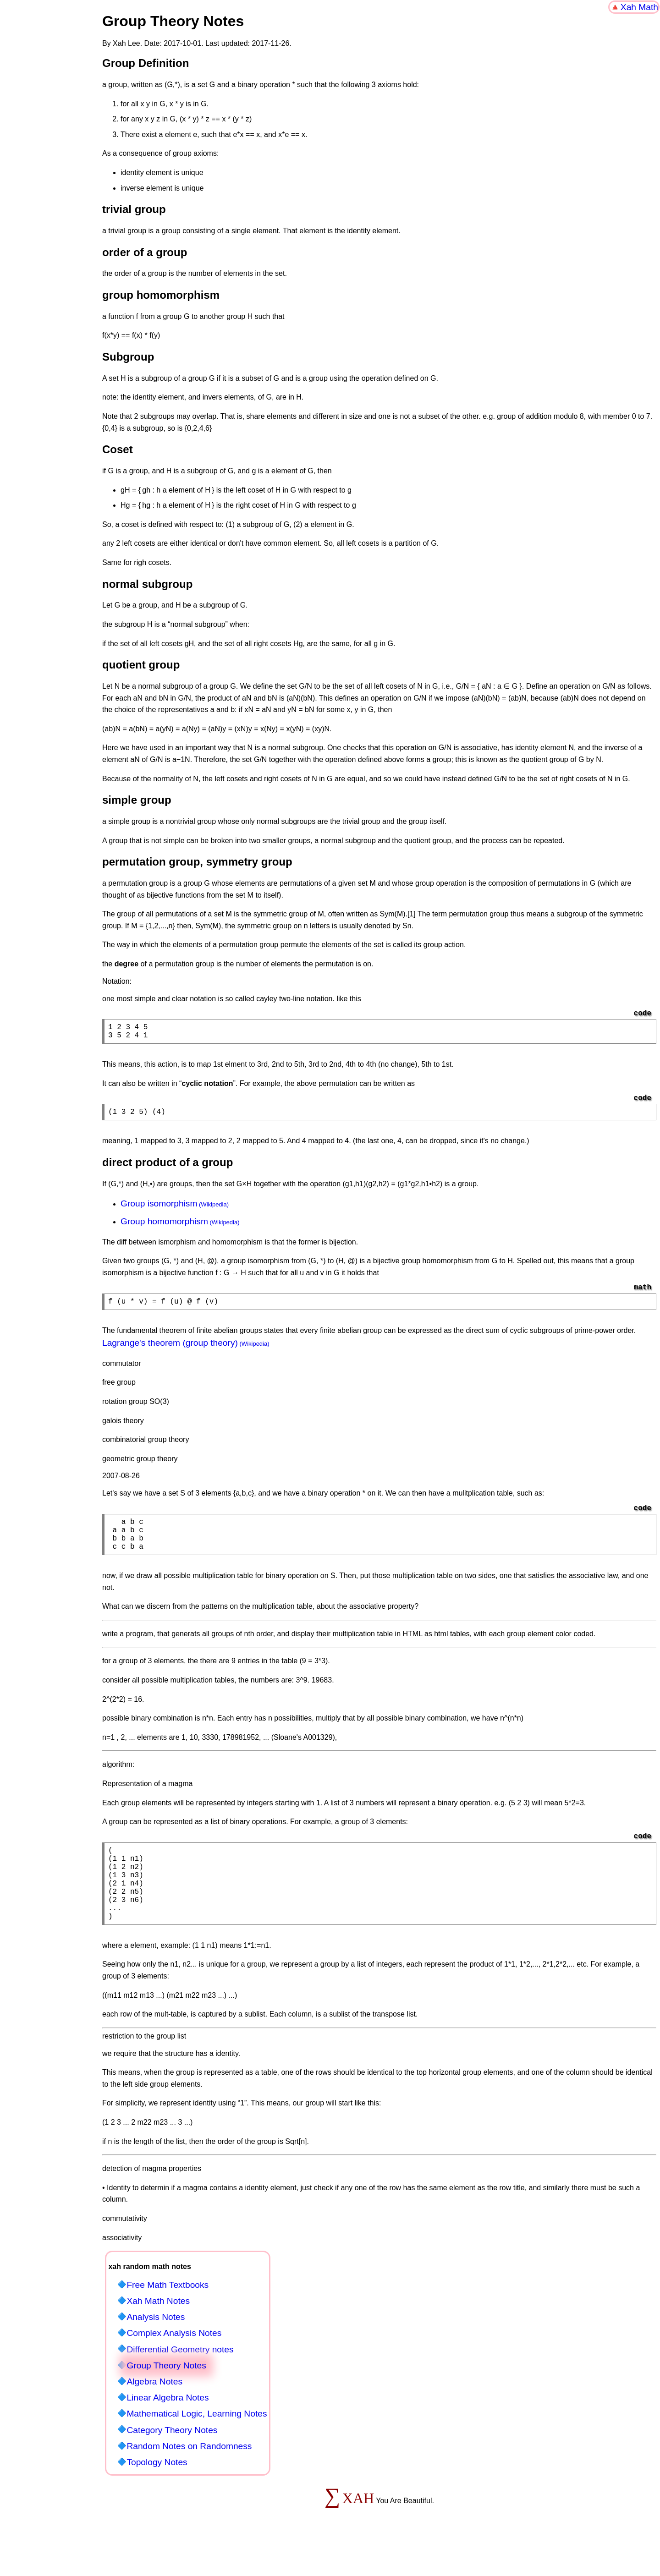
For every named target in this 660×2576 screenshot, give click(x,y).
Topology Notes (156, 2493)
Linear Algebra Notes (167, 2428)
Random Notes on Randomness (189, 2477)
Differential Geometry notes (179, 2380)
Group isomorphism (159, 1209)
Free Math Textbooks (167, 2316)
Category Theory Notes (171, 2461)
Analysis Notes (155, 2348)
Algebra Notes (154, 2412)
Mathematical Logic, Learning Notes (196, 2444)
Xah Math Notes (158, 2332)
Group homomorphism (164, 1227)
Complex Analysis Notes (173, 2364)
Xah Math (639, 7)
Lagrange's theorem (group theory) (170, 1350)
